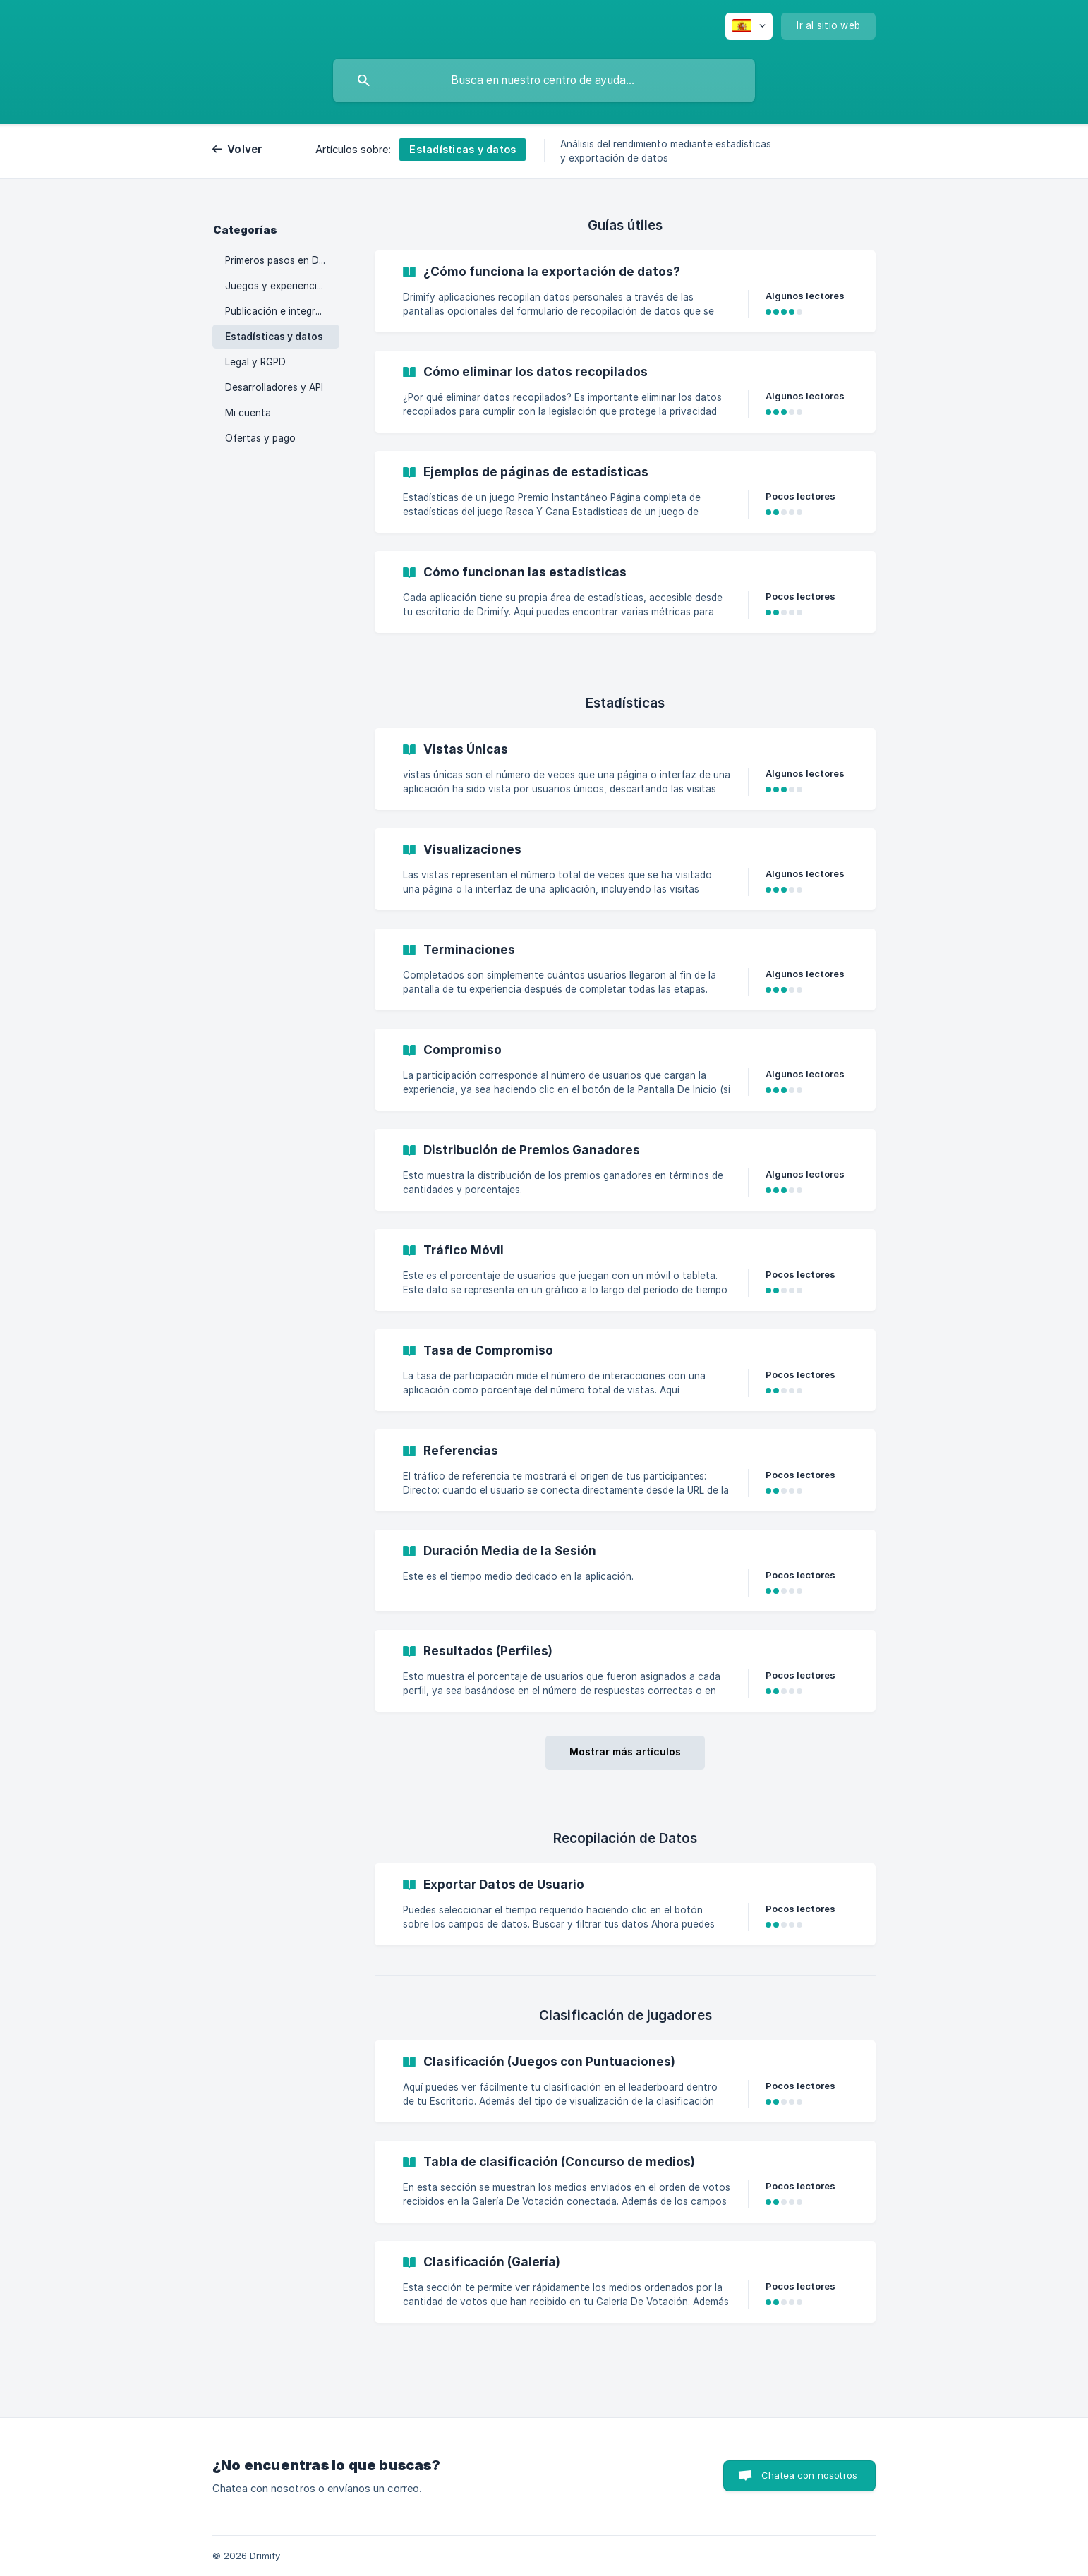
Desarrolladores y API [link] (274, 387)
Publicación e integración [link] (282, 311)
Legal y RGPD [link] (255, 362)
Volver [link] (245, 149)
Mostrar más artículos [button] (625, 1752)
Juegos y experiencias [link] (276, 285)
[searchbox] (544, 80)
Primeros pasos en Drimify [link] (282, 260)
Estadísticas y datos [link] (274, 336)
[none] (749, 26)
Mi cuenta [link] (248, 412)
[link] (625, 291)
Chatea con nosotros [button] (809, 2475)
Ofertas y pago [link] (260, 438)
